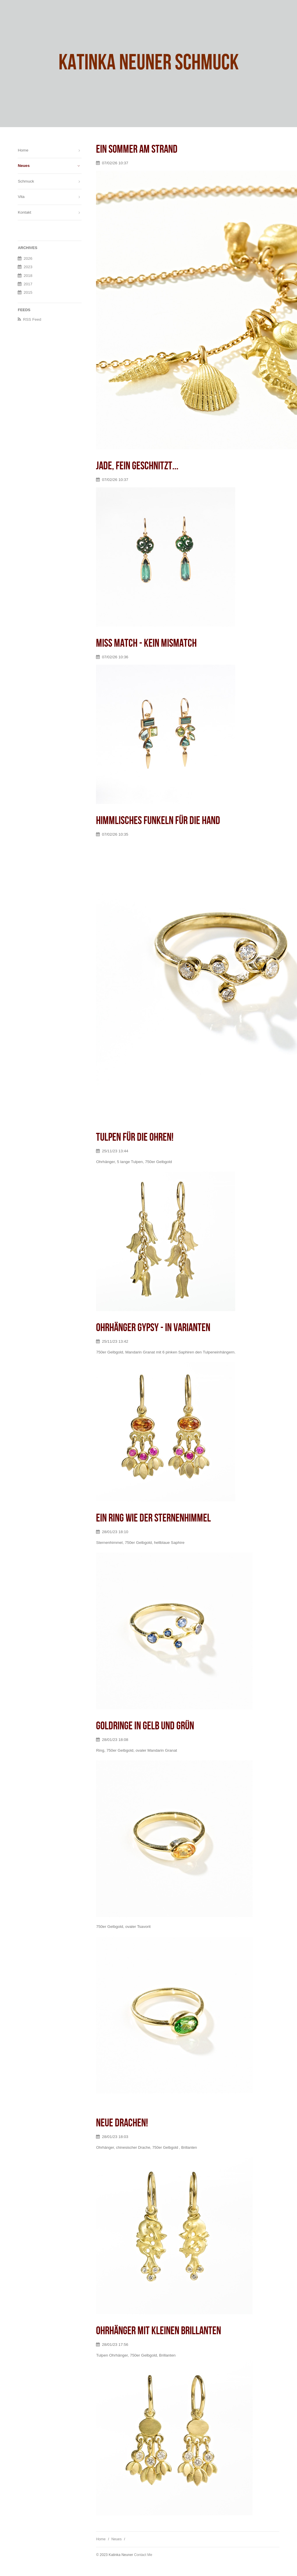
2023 (27, 267)
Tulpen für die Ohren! (134, 1137)
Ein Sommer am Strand (137, 149)
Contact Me (143, 2555)
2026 (27, 258)
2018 (27, 275)
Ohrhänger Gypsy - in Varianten (153, 1327)
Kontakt (24, 212)
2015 (27, 292)
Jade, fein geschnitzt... (137, 466)
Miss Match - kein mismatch (146, 643)
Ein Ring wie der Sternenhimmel (153, 1518)
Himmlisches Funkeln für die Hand (158, 820)
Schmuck (26, 181)
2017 (27, 284)
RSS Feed (32, 319)
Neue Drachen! (122, 2123)
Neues (116, 2539)
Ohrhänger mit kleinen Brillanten (158, 2330)
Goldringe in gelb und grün (145, 1726)
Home (101, 2539)
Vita (21, 196)
